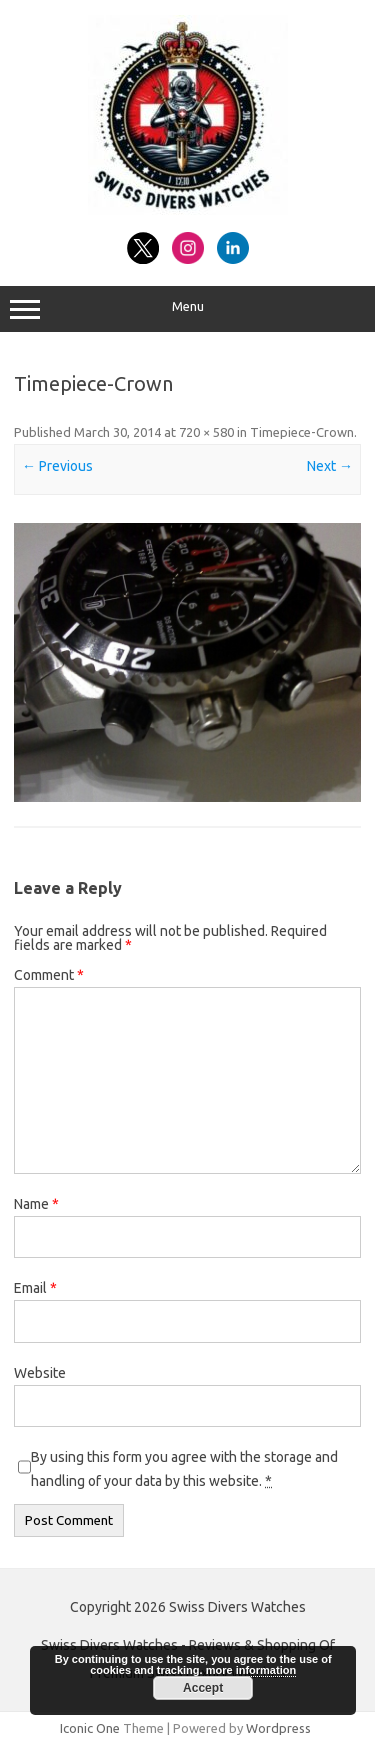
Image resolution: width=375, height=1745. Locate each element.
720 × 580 (206, 432)
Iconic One (90, 1728)
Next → (330, 466)
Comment (49, 975)
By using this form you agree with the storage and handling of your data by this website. (184, 1469)
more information (251, 1670)
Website (40, 1373)
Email (35, 1288)
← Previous (57, 466)
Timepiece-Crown (302, 432)
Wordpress (278, 1728)
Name (36, 1204)
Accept (203, 1688)
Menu (187, 309)
